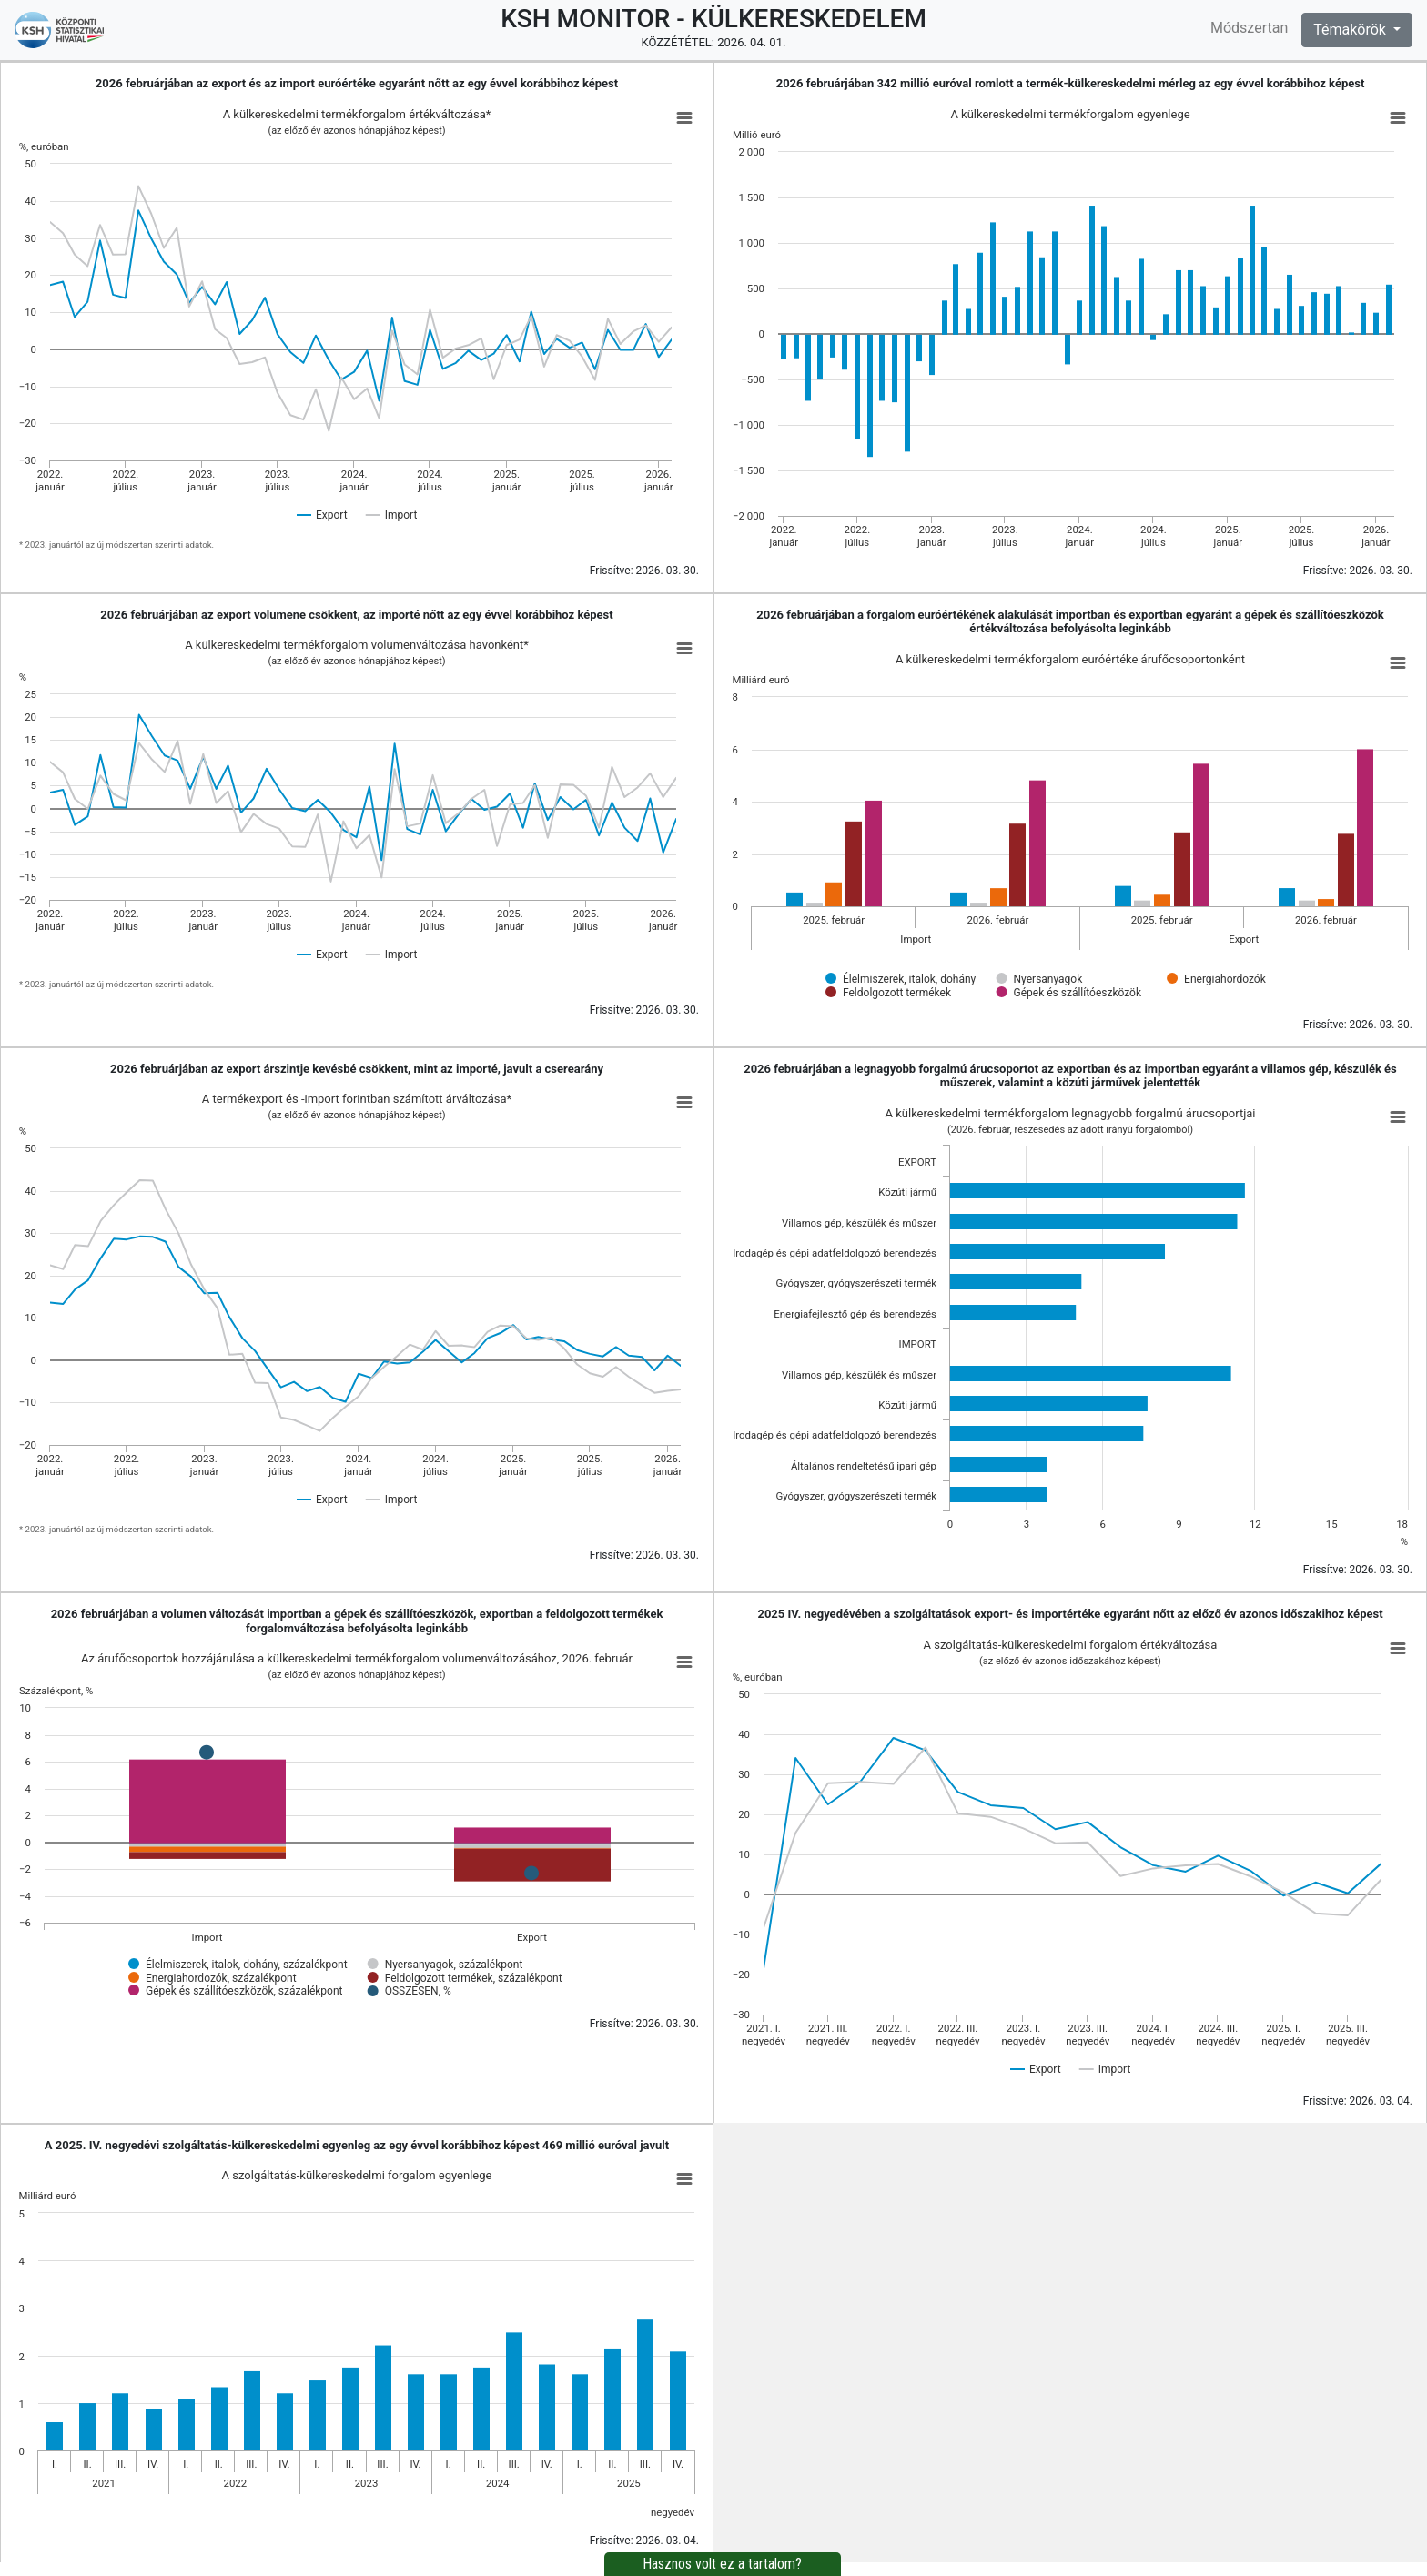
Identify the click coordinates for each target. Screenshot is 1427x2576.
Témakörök (1351, 29)
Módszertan (1249, 27)
